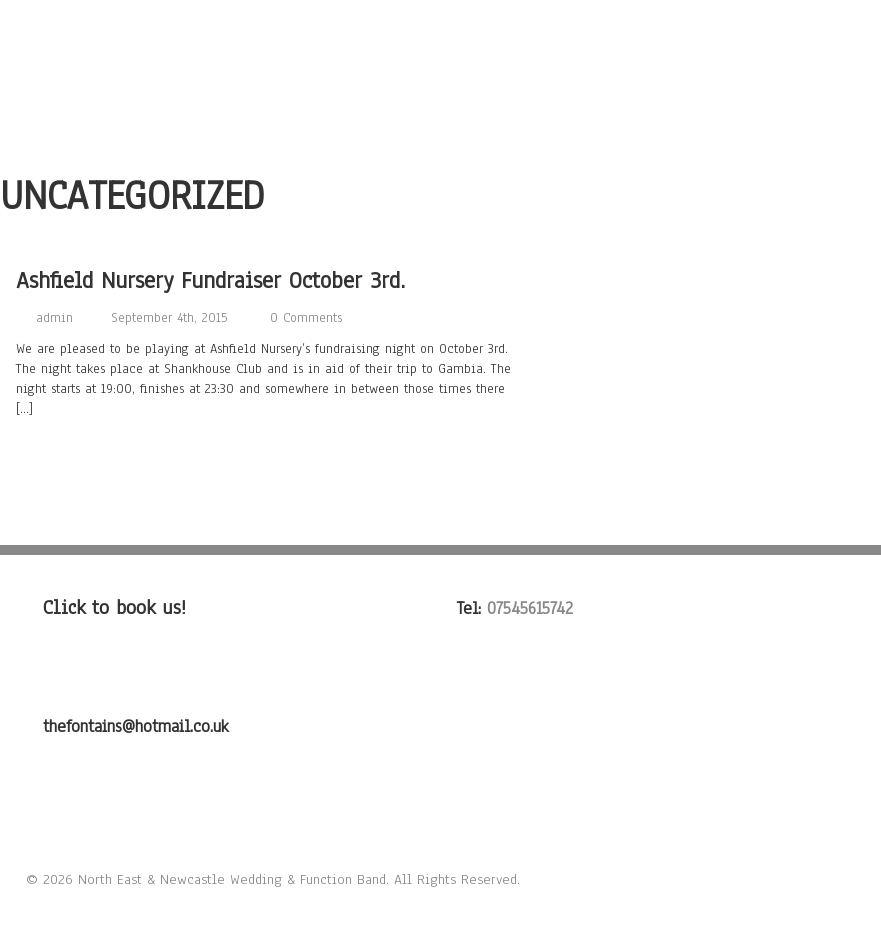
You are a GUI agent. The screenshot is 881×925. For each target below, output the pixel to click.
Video (629, 65)
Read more (55, 454)
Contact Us (790, 65)
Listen (476, 65)
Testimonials (345, 101)
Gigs (700, 65)
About (320, 65)
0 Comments (306, 318)
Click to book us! (114, 607)
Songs (398, 65)
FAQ (439, 101)
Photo (554, 65)
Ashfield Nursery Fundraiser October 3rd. (210, 280)
